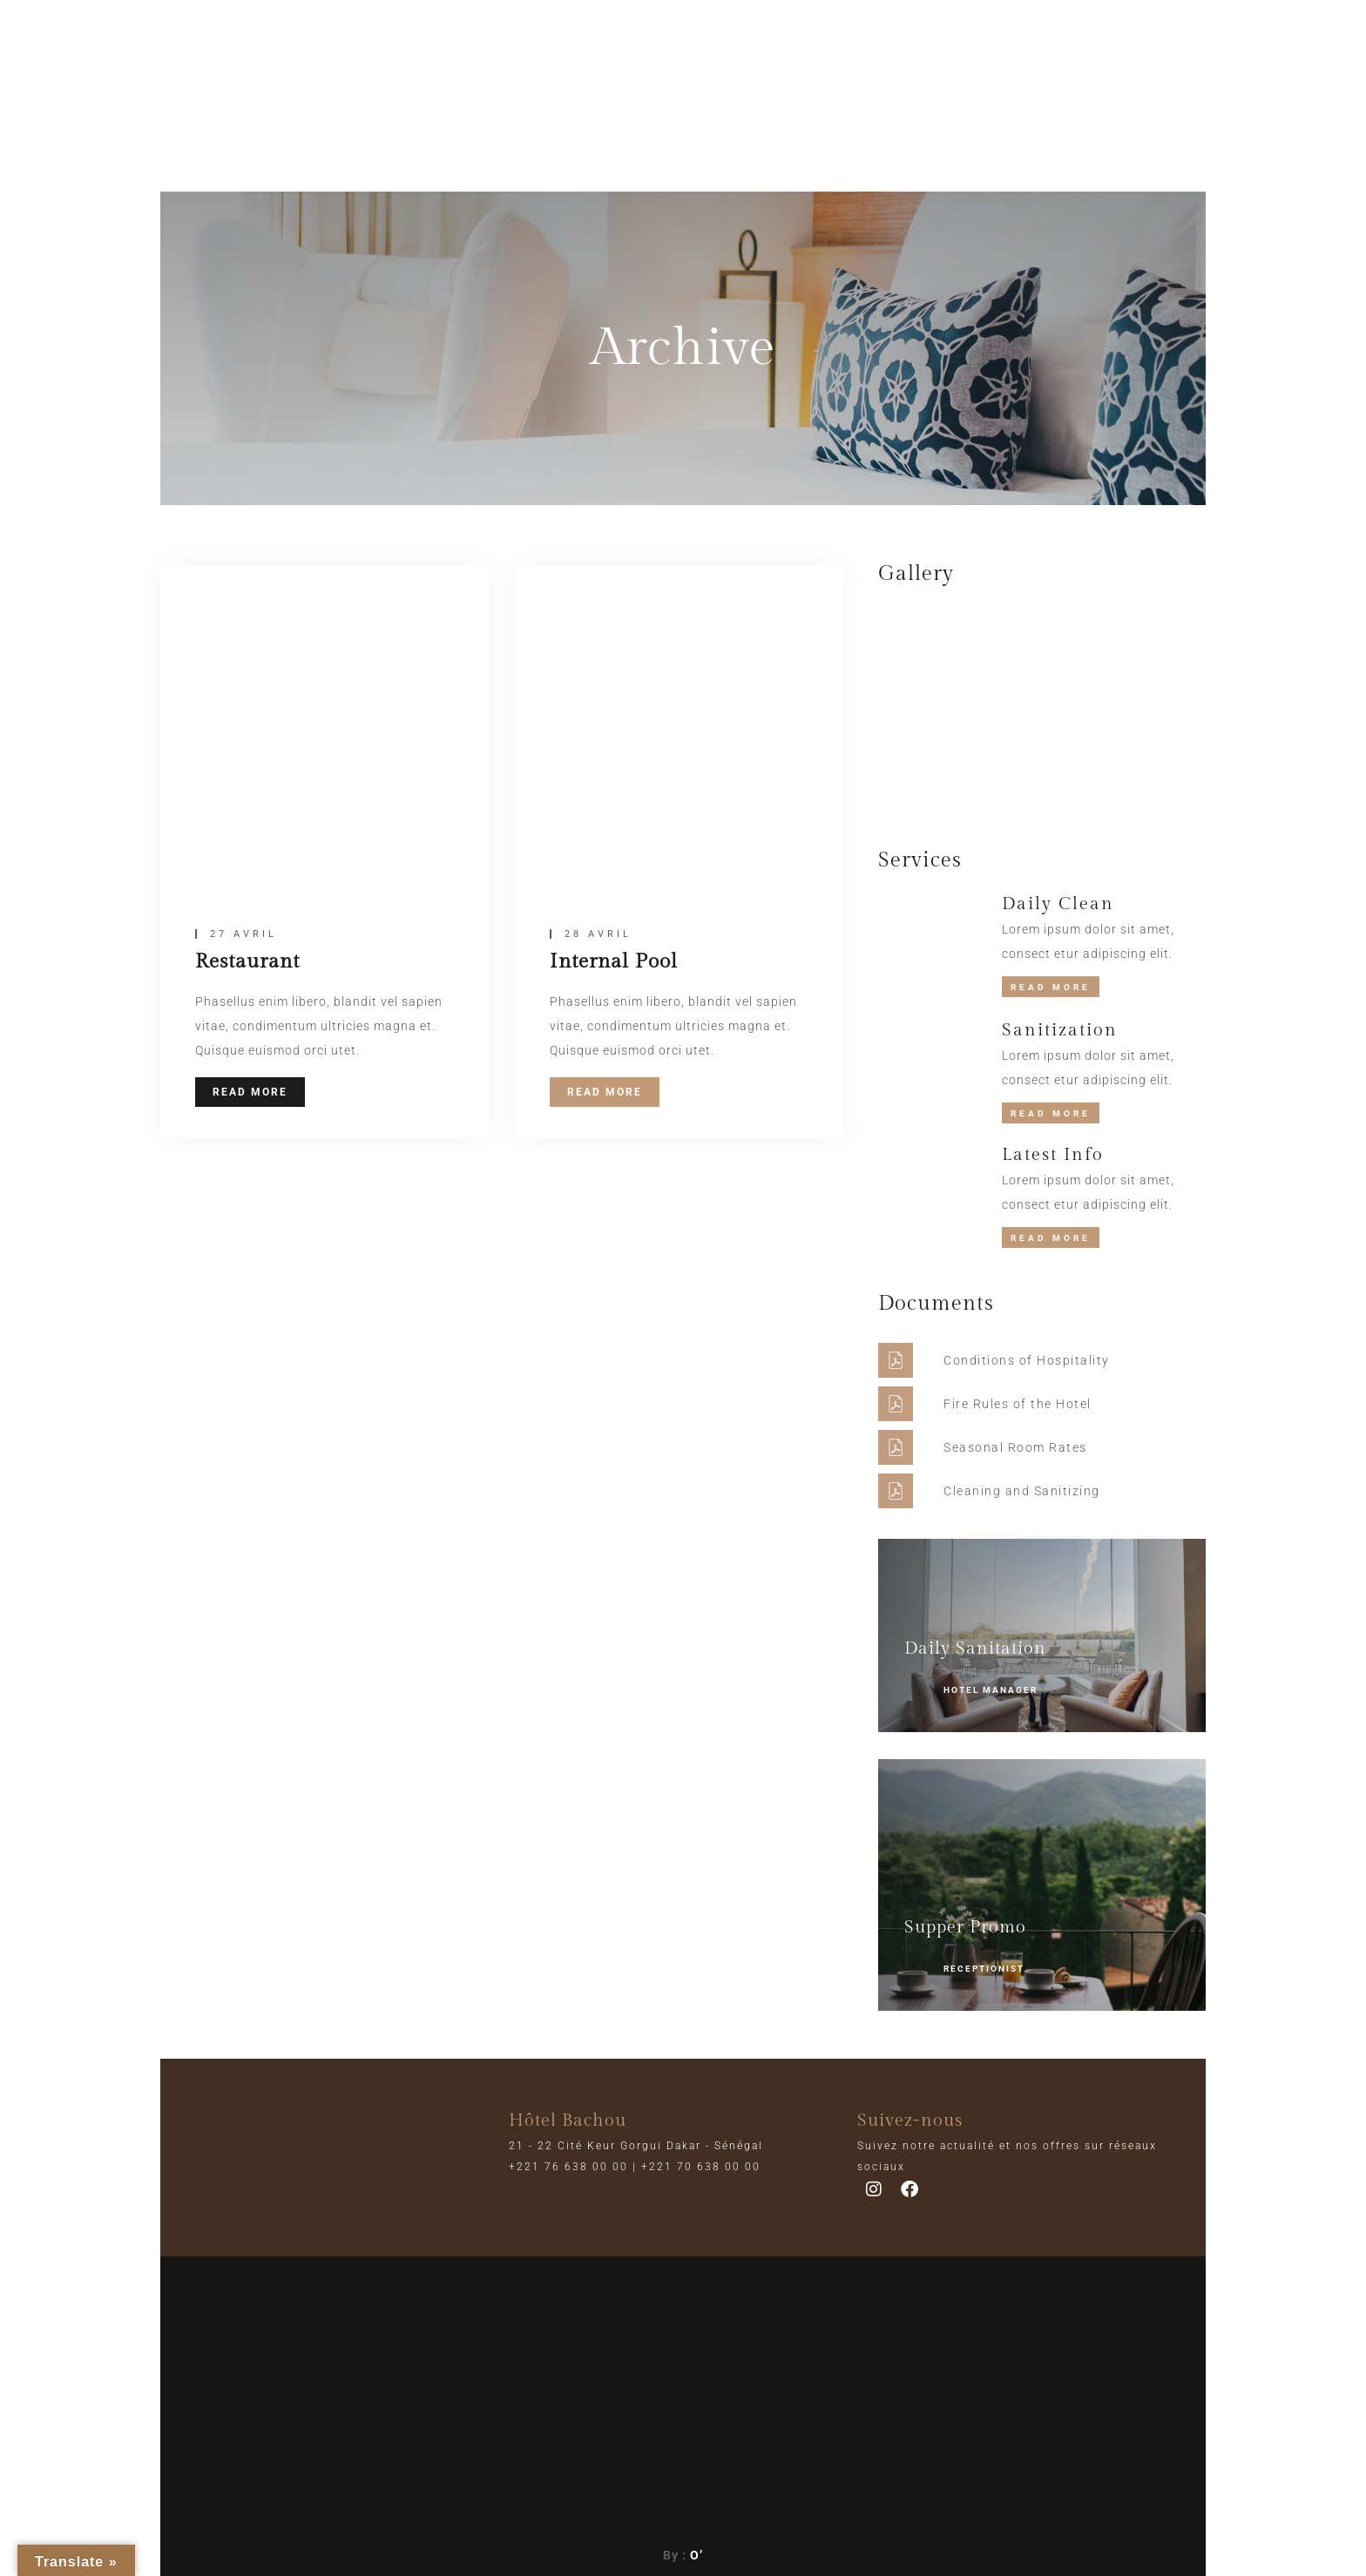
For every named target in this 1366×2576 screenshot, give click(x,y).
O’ (696, 2555)
